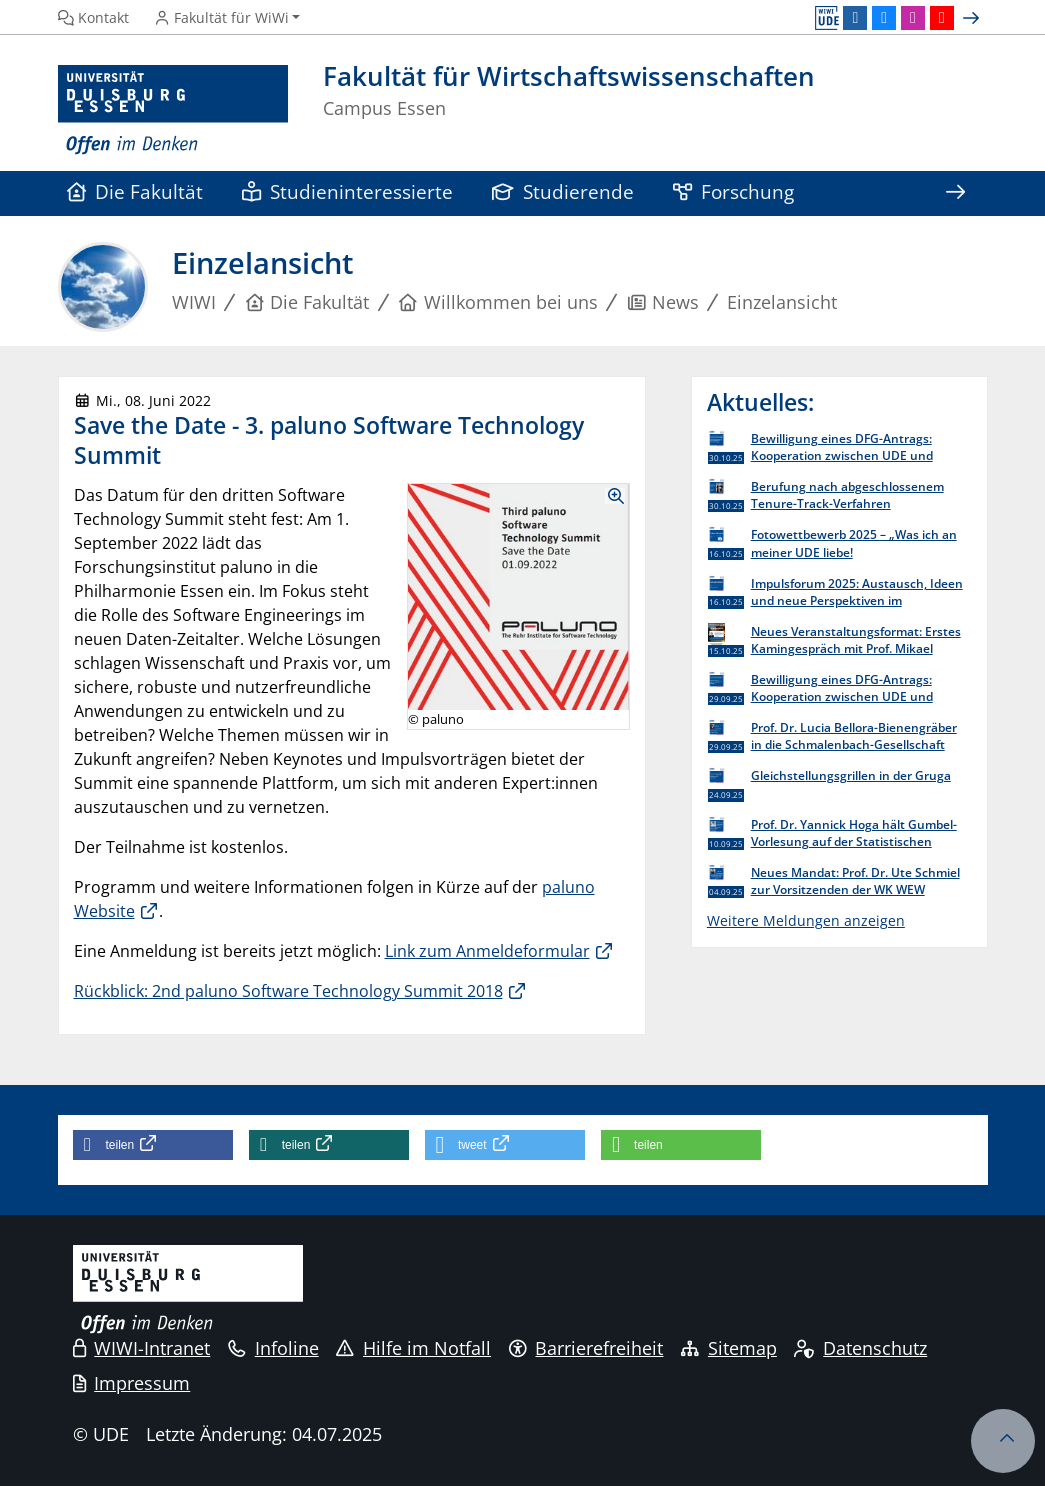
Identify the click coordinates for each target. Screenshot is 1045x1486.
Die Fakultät (135, 191)
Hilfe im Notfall (413, 1348)
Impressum (132, 1383)
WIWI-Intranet (142, 1348)
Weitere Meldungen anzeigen (806, 920)
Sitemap (729, 1348)
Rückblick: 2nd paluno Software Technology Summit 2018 (288, 991)
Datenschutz (860, 1348)
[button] (153, 1145)
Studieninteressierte (348, 191)
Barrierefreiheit (586, 1348)
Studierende (563, 191)
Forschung (734, 191)
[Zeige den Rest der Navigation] (956, 193)
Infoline (273, 1348)
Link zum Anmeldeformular (487, 951)
